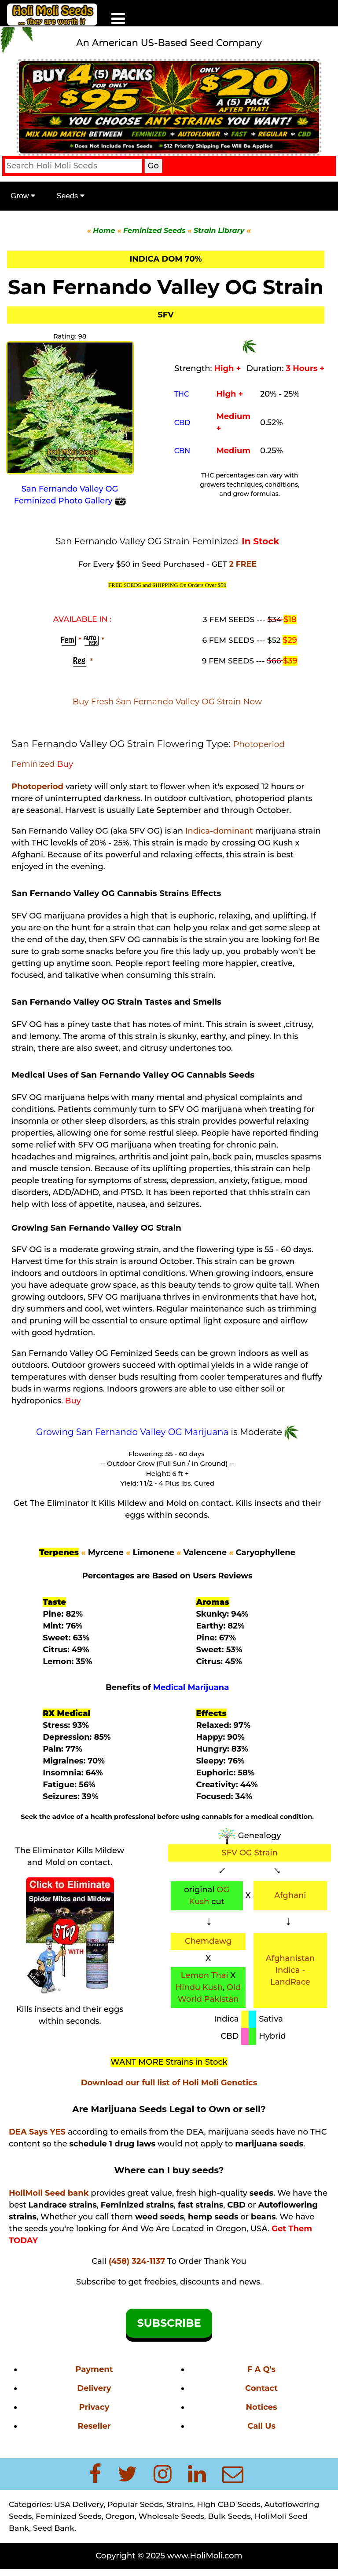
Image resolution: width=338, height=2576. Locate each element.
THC (181, 394)
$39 (290, 661)
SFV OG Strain (249, 1853)
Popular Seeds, (136, 2504)
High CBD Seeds (228, 2504)
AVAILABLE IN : (82, 618)
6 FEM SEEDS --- (242, 640)
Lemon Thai (204, 1975)
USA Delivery (79, 2504)
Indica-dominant (219, 831)
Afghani (290, 1895)
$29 (290, 640)
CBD (182, 423)
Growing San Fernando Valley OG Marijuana (133, 1432)
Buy (65, 764)
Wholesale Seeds (171, 2516)
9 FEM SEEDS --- (242, 660)
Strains (180, 2504)
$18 (289, 619)
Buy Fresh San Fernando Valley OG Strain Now (167, 701)
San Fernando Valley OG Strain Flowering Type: (122, 743)
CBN (182, 451)
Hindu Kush (199, 1987)
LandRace (290, 1982)
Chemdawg (208, 1941)
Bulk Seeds (229, 2516)
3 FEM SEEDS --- (243, 619)
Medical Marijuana (191, 1687)
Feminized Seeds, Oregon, (87, 2516)
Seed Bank (54, 2527)
